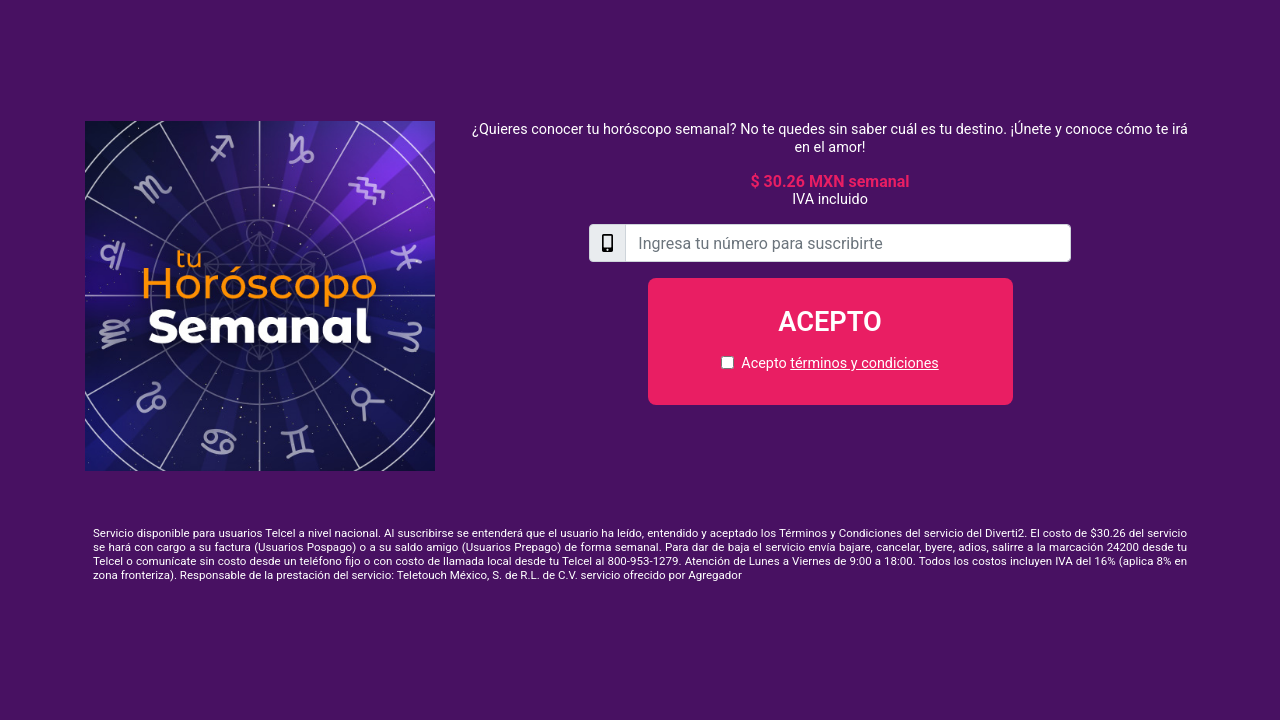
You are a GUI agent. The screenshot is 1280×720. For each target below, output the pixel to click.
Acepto (830, 322)
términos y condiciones (864, 363)
